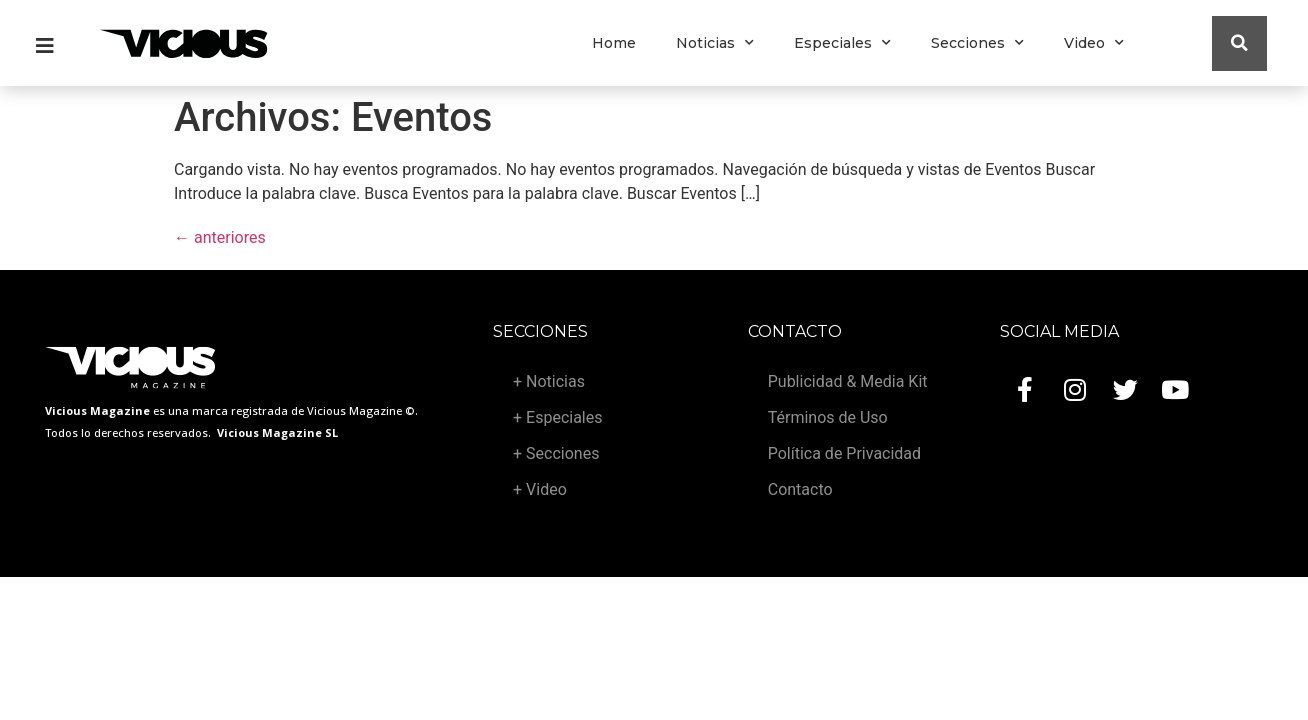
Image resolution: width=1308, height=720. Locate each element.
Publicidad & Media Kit (848, 381)
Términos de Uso (828, 417)
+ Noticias (549, 381)
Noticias (715, 43)
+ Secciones (556, 453)
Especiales (842, 43)
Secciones (977, 43)
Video (1094, 43)
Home (614, 43)
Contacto (800, 489)
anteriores (220, 237)
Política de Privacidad (844, 453)
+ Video (540, 489)
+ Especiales (557, 417)
